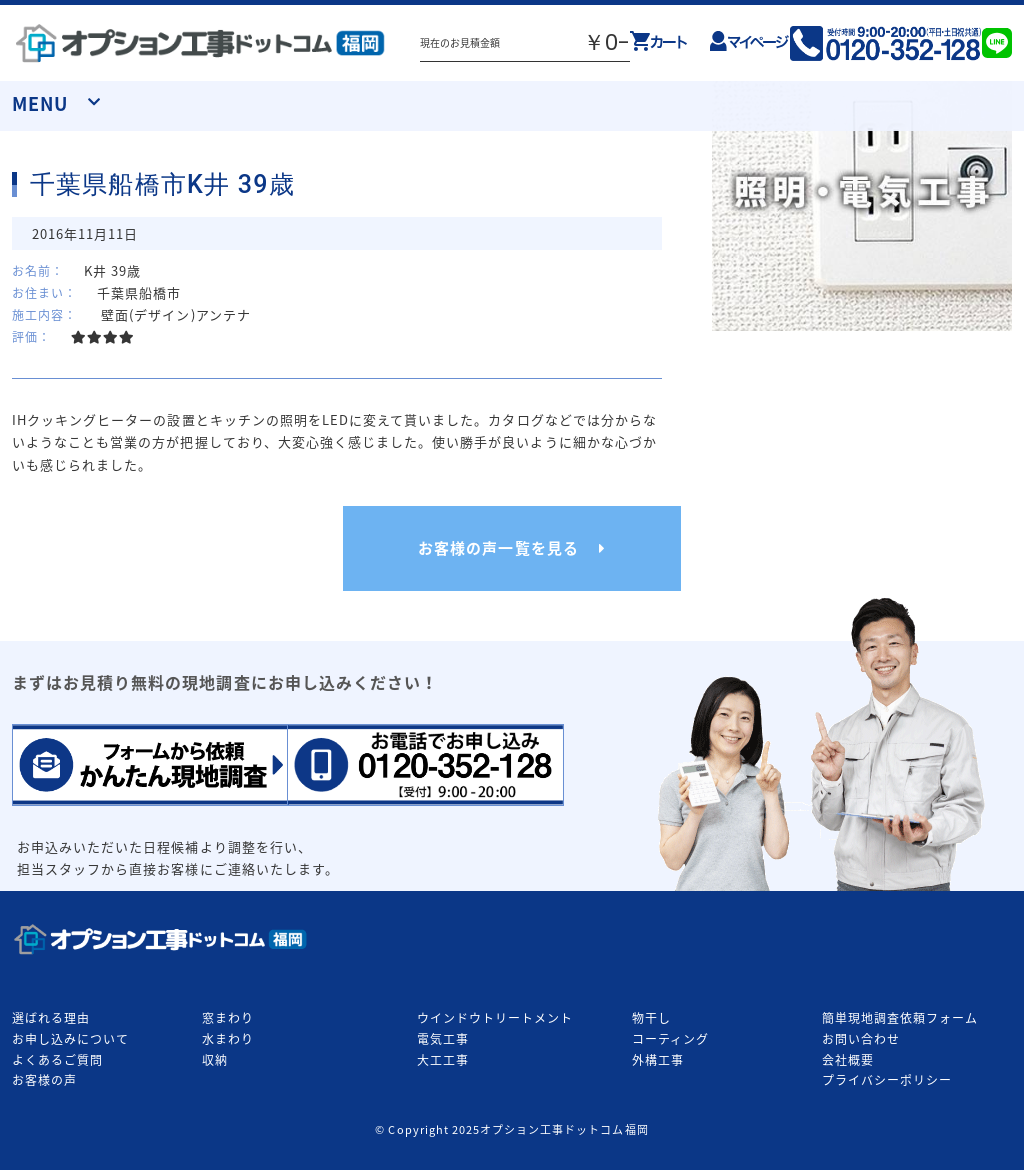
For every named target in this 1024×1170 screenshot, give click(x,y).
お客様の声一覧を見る (498, 548)
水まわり (228, 1039)
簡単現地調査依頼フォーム (900, 1018)
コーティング (670, 1039)
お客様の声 (44, 1080)
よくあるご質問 (57, 1060)
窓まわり (228, 1018)
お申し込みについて (70, 1039)
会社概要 (848, 1060)
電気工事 (443, 1039)
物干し (651, 1018)
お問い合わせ (861, 1039)
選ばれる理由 (51, 1018)
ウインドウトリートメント (495, 1018)
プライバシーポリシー (887, 1080)
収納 (215, 1060)
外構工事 (658, 1060)
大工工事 (443, 1060)
